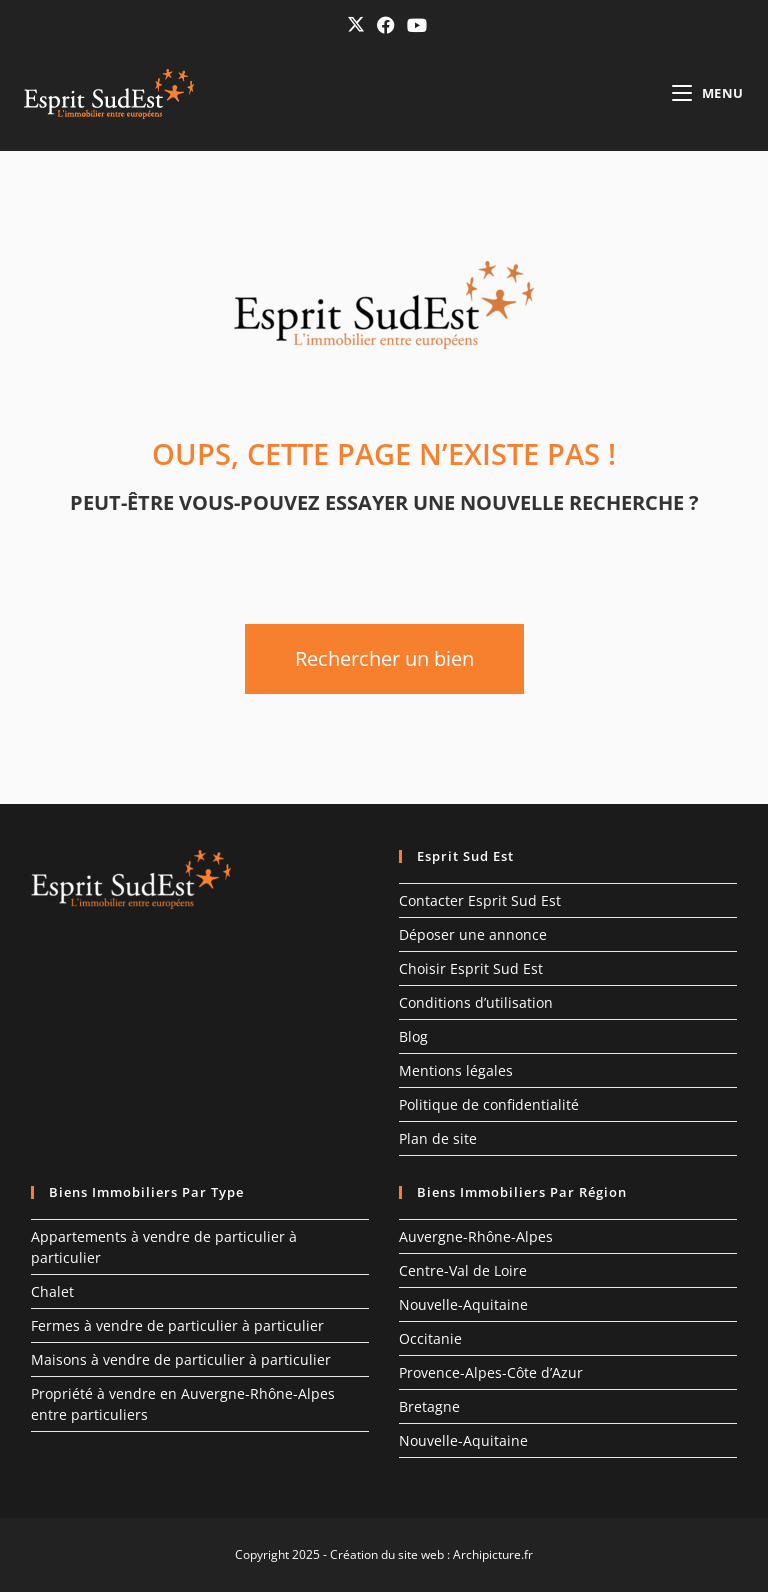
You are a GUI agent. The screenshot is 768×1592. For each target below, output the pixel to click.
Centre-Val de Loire (463, 1270)
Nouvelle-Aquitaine (463, 1304)
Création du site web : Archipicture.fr (431, 1554)
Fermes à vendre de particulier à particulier (177, 1325)
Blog (413, 1036)
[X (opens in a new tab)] (356, 24)
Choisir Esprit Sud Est (471, 968)
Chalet (52, 1291)
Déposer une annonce (473, 934)
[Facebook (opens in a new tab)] (386, 25)
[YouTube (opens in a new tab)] (414, 25)
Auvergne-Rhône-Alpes (476, 1236)
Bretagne (429, 1406)
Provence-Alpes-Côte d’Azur (491, 1372)
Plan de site (438, 1138)
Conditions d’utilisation (476, 1002)
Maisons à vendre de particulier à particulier (181, 1359)
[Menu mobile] (708, 93)
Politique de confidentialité (489, 1104)
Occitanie (430, 1338)
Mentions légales (456, 1070)
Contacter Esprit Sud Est (480, 900)
